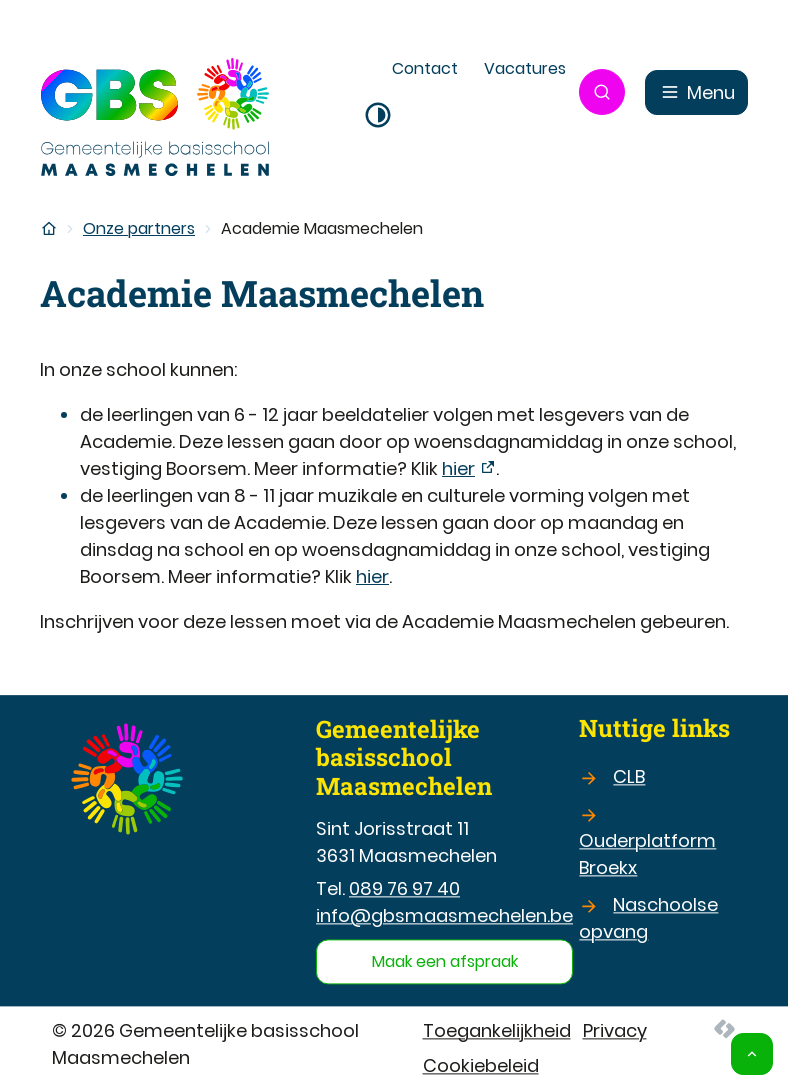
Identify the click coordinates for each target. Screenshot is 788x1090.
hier (458, 468)
